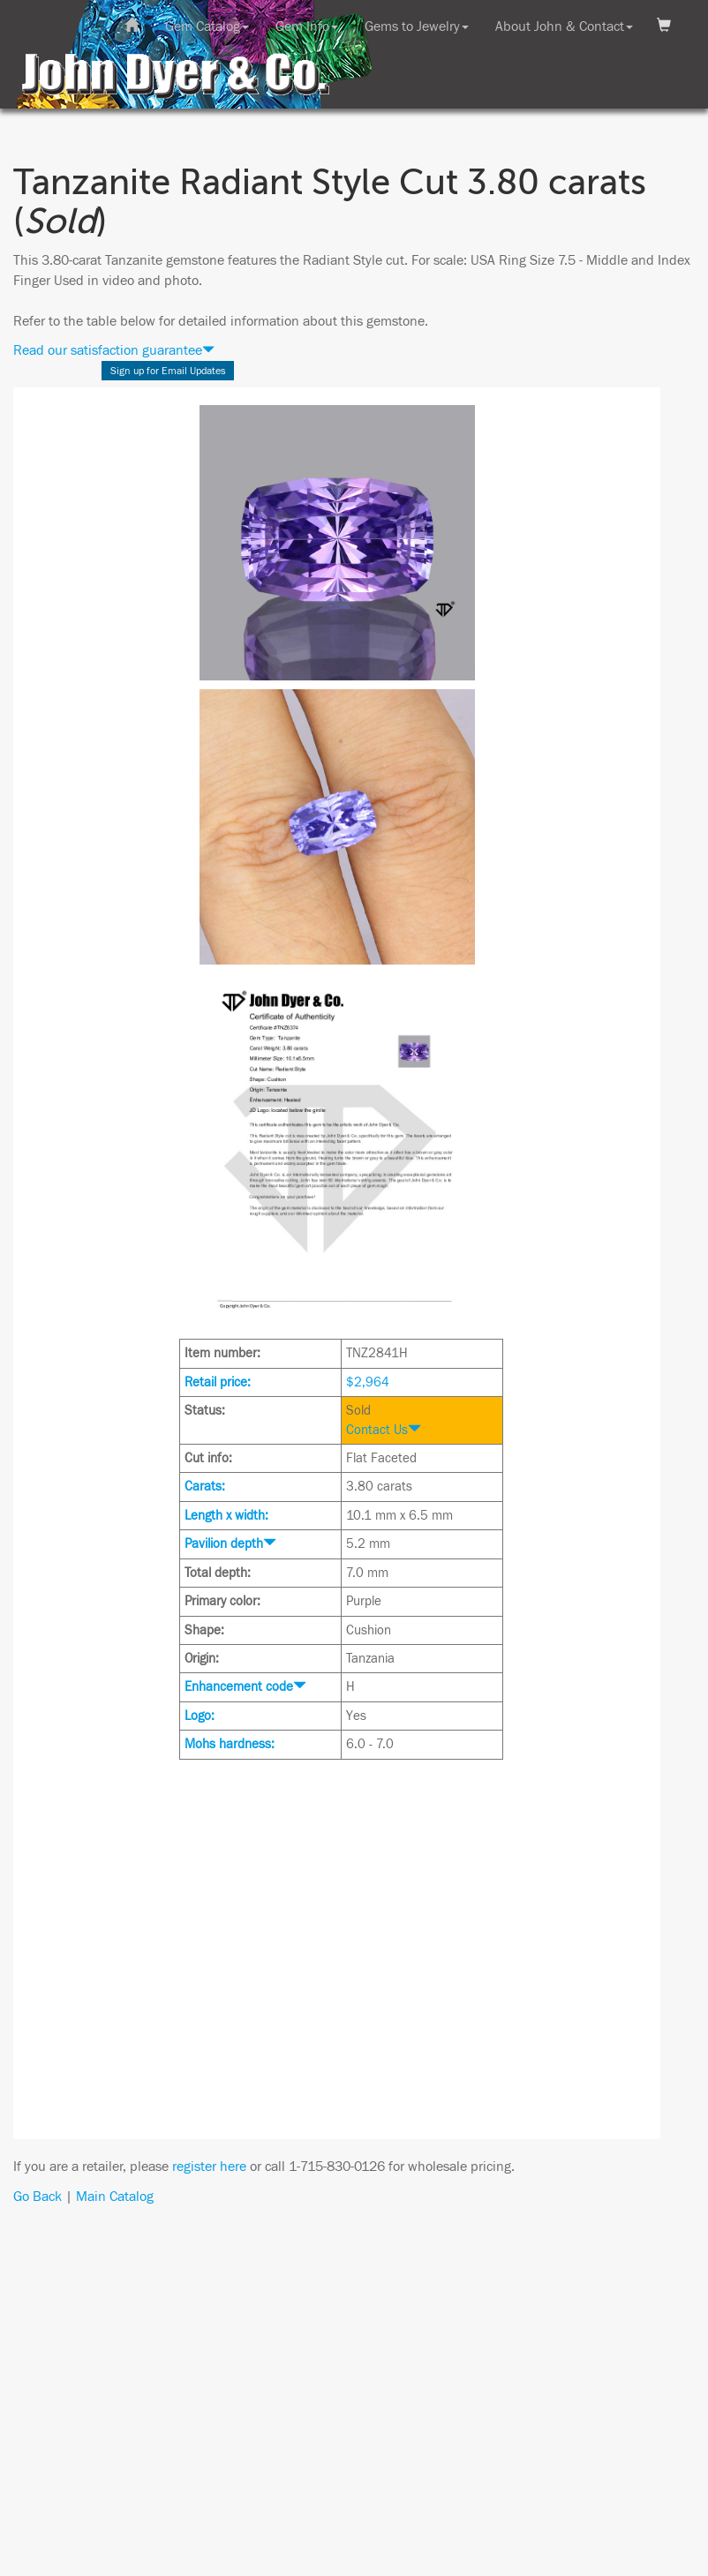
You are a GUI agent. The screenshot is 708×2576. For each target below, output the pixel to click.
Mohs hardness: (230, 1744)
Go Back (37, 2196)
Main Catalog (115, 2196)
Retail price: (218, 1382)
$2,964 (367, 1382)
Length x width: (226, 1515)
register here (209, 2166)
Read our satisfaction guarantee (114, 350)
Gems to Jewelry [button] (417, 26)
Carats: (205, 1486)
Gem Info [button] (306, 26)
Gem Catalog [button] (207, 26)
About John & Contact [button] (564, 26)
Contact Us (383, 1430)
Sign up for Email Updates (168, 370)
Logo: (200, 1716)
